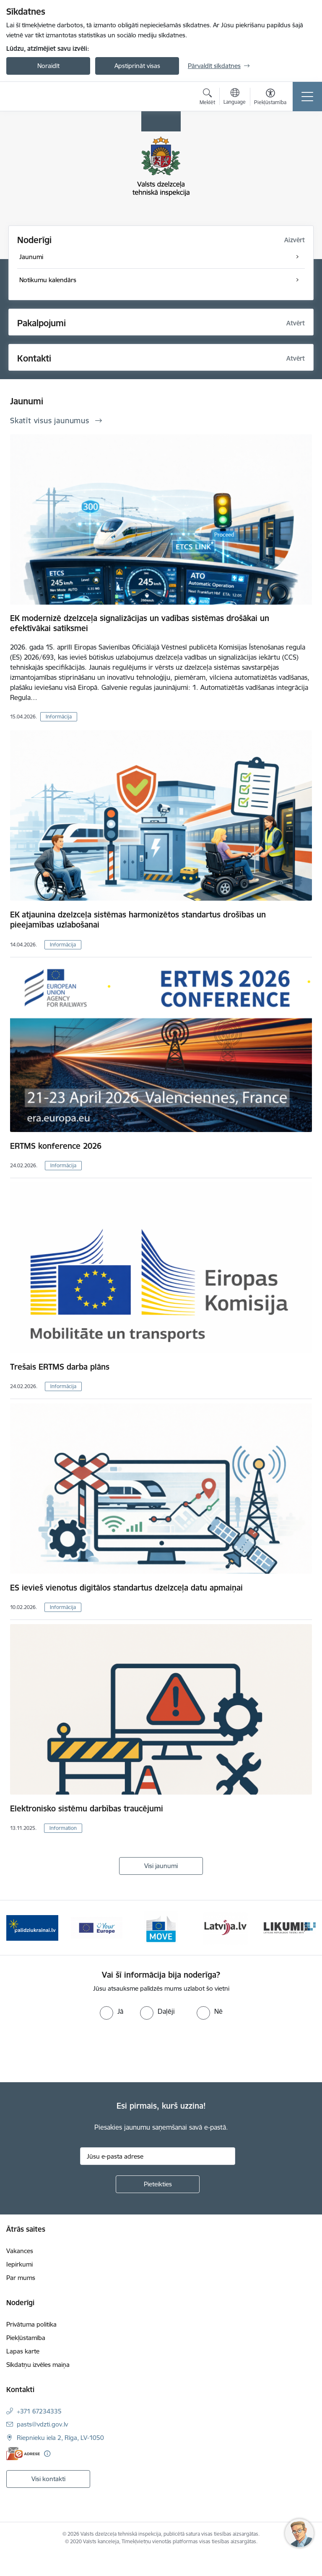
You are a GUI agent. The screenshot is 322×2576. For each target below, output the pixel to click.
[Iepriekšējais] (16, 1928)
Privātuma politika (31, 2324)
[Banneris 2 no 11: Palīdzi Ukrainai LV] (32, 1927)
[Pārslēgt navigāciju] (307, 96)
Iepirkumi (19, 2264)
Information (63, 1828)
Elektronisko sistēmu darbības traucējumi (86, 1808)
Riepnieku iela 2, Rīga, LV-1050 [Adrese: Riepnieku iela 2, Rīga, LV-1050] (60, 2438)
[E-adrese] (23, 2454)
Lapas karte (22, 2351)
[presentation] (70, 2051)
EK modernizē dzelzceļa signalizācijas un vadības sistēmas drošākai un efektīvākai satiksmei (139, 623)
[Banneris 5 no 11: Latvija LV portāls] (225, 1927)
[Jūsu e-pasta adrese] (157, 2156)
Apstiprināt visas (137, 66)
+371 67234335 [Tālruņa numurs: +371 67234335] (39, 2411)
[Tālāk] (306, 1928)
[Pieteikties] (158, 2184)
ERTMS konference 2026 (55, 1146)
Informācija (59, 716)
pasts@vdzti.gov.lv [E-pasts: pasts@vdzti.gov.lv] (42, 2424)
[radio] (111, 2011)
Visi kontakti (48, 2479)
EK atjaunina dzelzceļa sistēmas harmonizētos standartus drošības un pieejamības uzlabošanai (138, 919)
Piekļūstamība (25, 2338)
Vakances (19, 2251)
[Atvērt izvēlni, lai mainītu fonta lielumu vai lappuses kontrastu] (270, 98)
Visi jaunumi (161, 1866)
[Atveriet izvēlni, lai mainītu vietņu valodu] (234, 97)
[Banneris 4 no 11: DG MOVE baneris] (161, 1927)
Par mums (20, 2278)
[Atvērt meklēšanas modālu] (207, 98)
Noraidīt (48, 66)
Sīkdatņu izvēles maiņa (38, 2365)
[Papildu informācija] (47, 2453)
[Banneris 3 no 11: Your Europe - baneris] (97, 1927)
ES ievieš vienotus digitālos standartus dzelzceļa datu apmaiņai (126, 1588)
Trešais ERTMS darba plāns (59, 1367)
